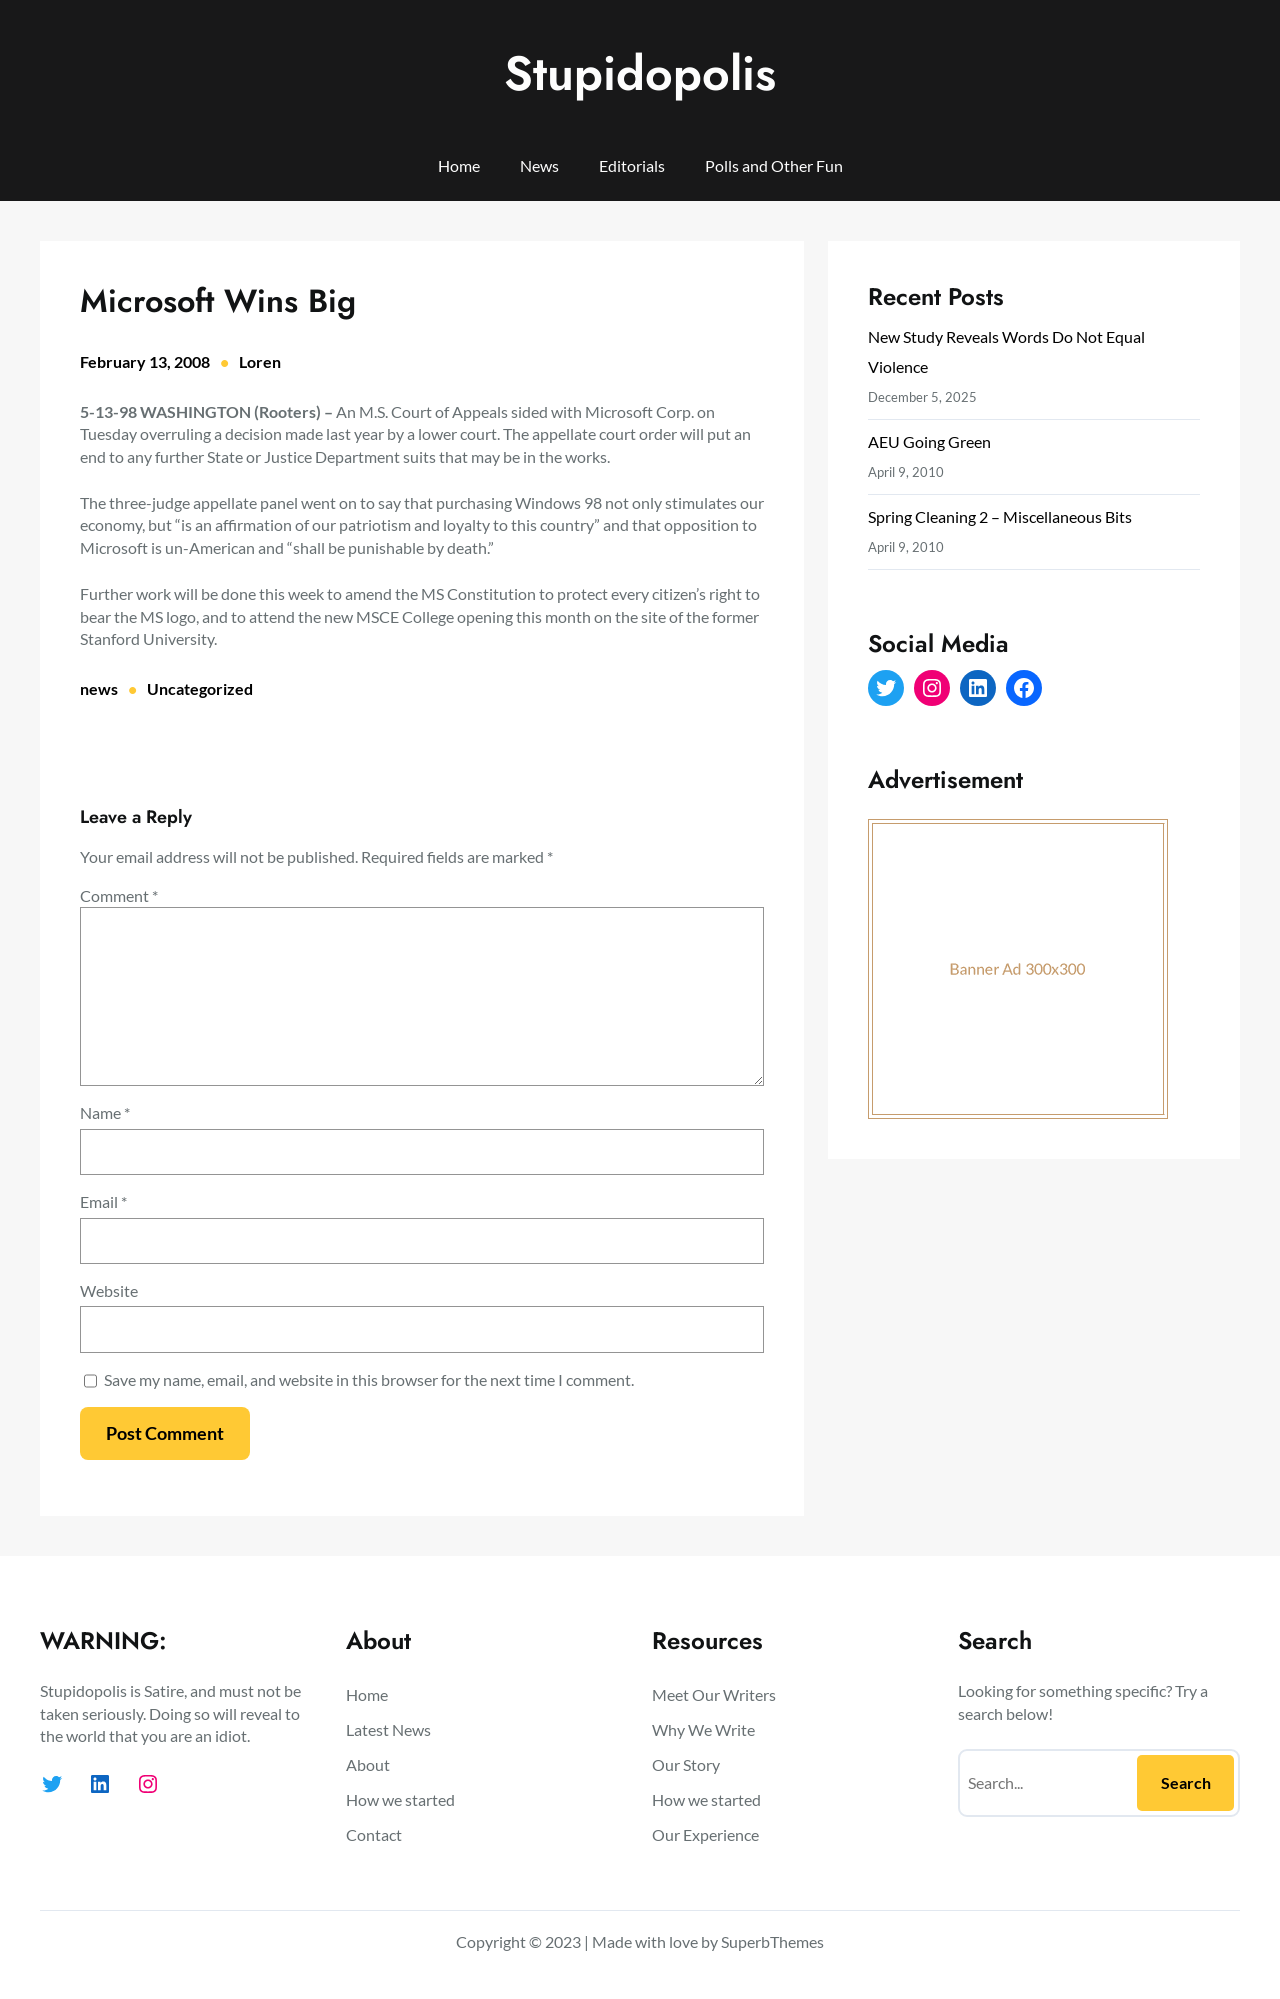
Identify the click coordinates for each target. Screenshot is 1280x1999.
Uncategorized (200, 688)
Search (1186, 1782)
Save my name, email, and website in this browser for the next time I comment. (369, 1379)
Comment (119, 895)
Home (459, 165)
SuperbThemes (772, 1941)
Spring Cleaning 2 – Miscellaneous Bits (1000, 516)
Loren (260, 361)
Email (103, 1201)
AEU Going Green (929, 441)
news (99, 688)
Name (105, 1112)
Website (109, 1290)
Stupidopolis (640, 73)
